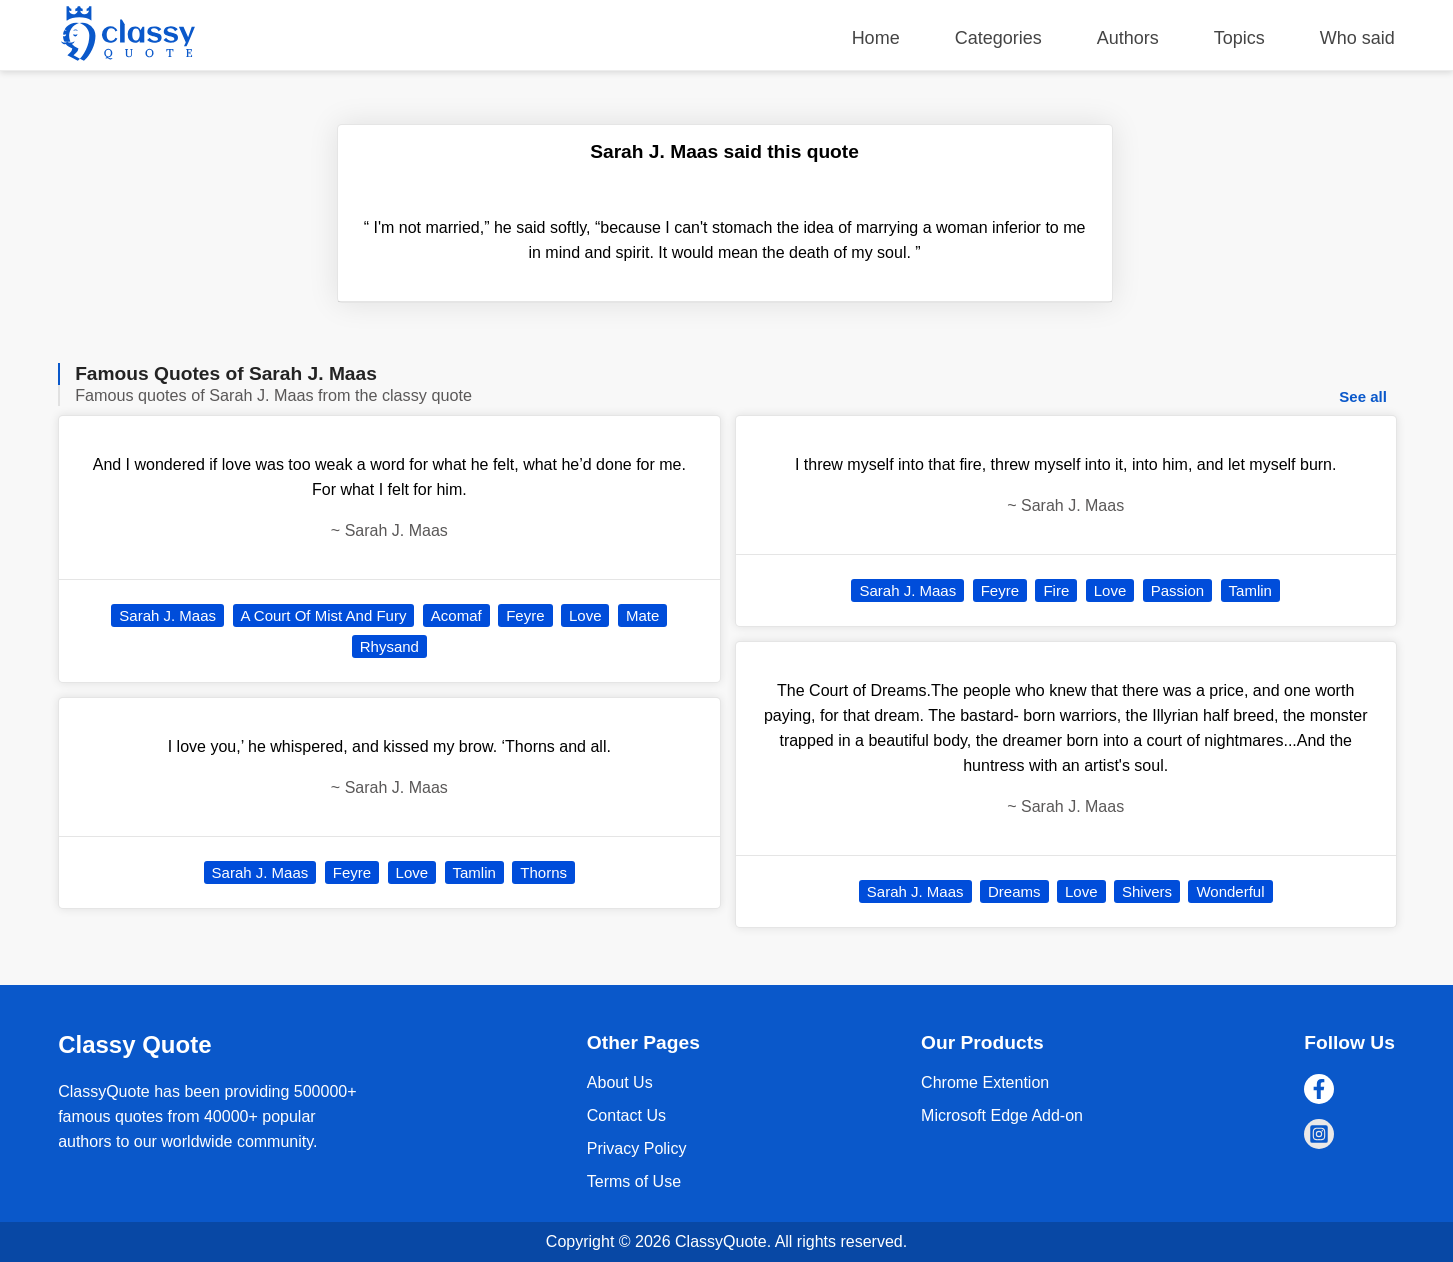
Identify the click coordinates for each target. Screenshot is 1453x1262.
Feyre (525, 615)
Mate (642, 615)
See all (1363, 396)
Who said (1357, 38)
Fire (1056, 590)
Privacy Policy (637, 1148)
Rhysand (389, 646)
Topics (1239, 38)
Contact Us (626, 1115)
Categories (998, 38)
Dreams (1014, 891)
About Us (620, 1082)
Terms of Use (634, 1181)
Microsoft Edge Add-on (1002, 1115)
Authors (1128, 38)
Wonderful (1230, 891)
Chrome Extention (985, 1082)
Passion (1177, 590)
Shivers (1147, 891)
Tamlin (474, 872)
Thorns (543, 872)
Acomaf (456, 615)
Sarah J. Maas (167, 615)
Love (585, 615)
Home (876, 38)
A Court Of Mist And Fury (324, 615)
